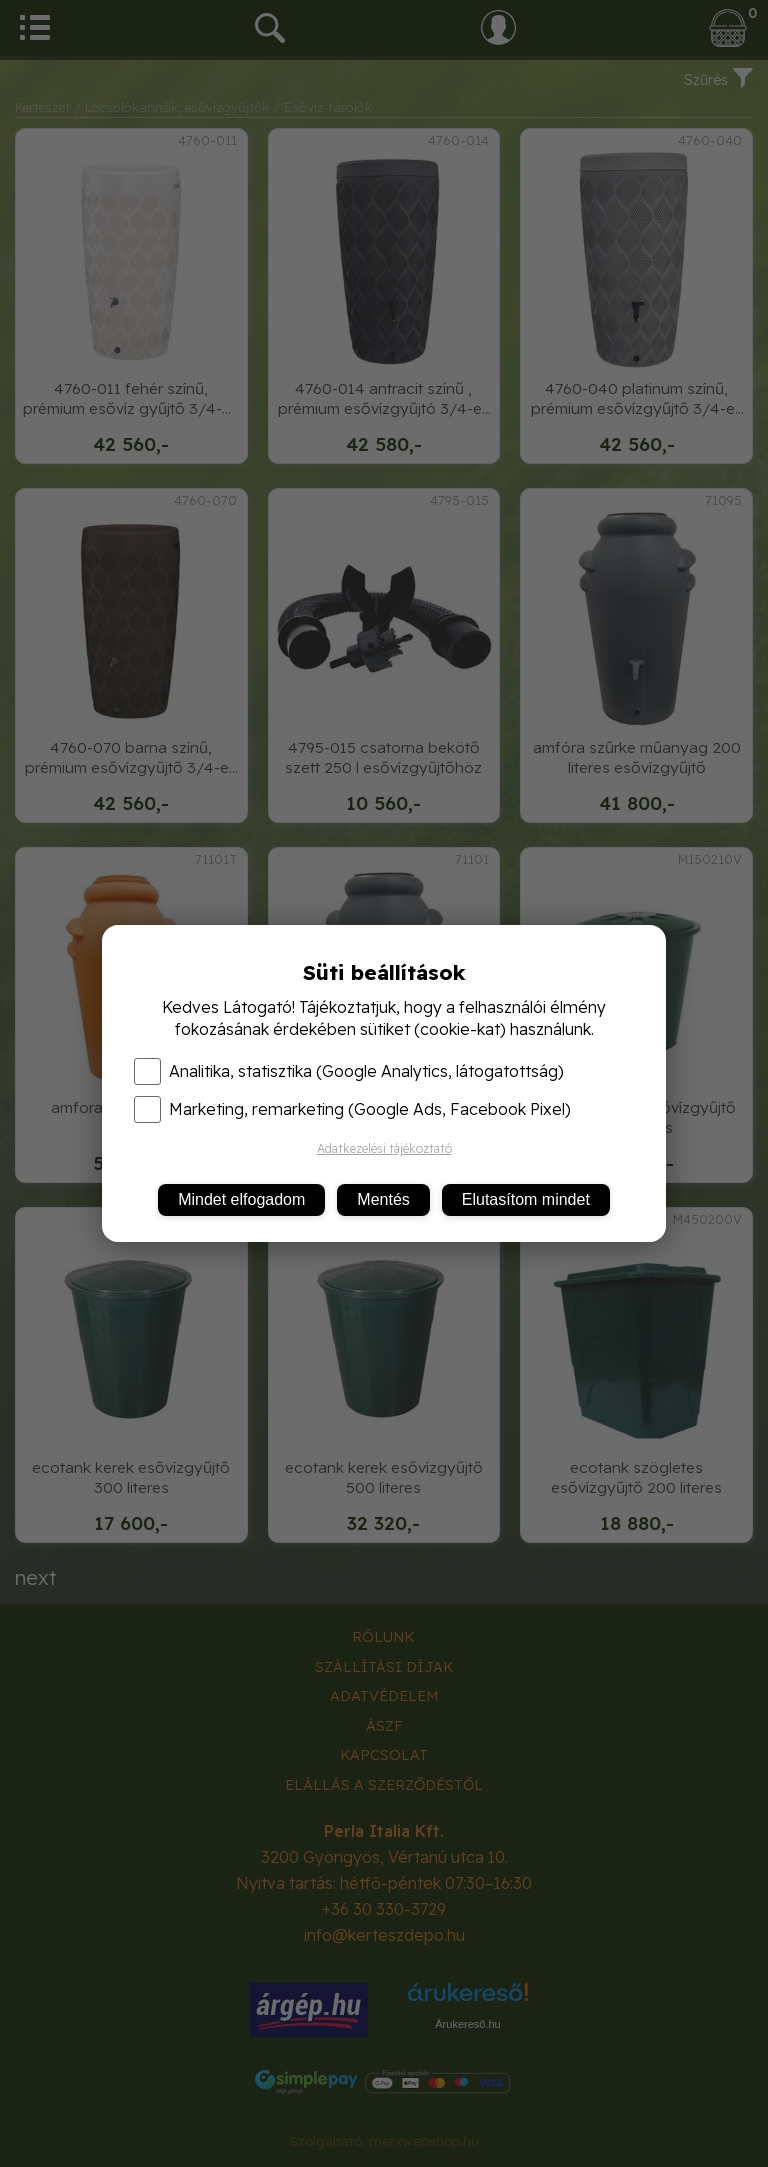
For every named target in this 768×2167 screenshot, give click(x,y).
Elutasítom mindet (526, 1199)
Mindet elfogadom (241, 1199)
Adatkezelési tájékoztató (384, 1148)
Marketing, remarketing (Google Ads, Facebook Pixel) (352, 1109)
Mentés (383, 1199)
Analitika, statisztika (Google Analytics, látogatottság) (349, 1071)
